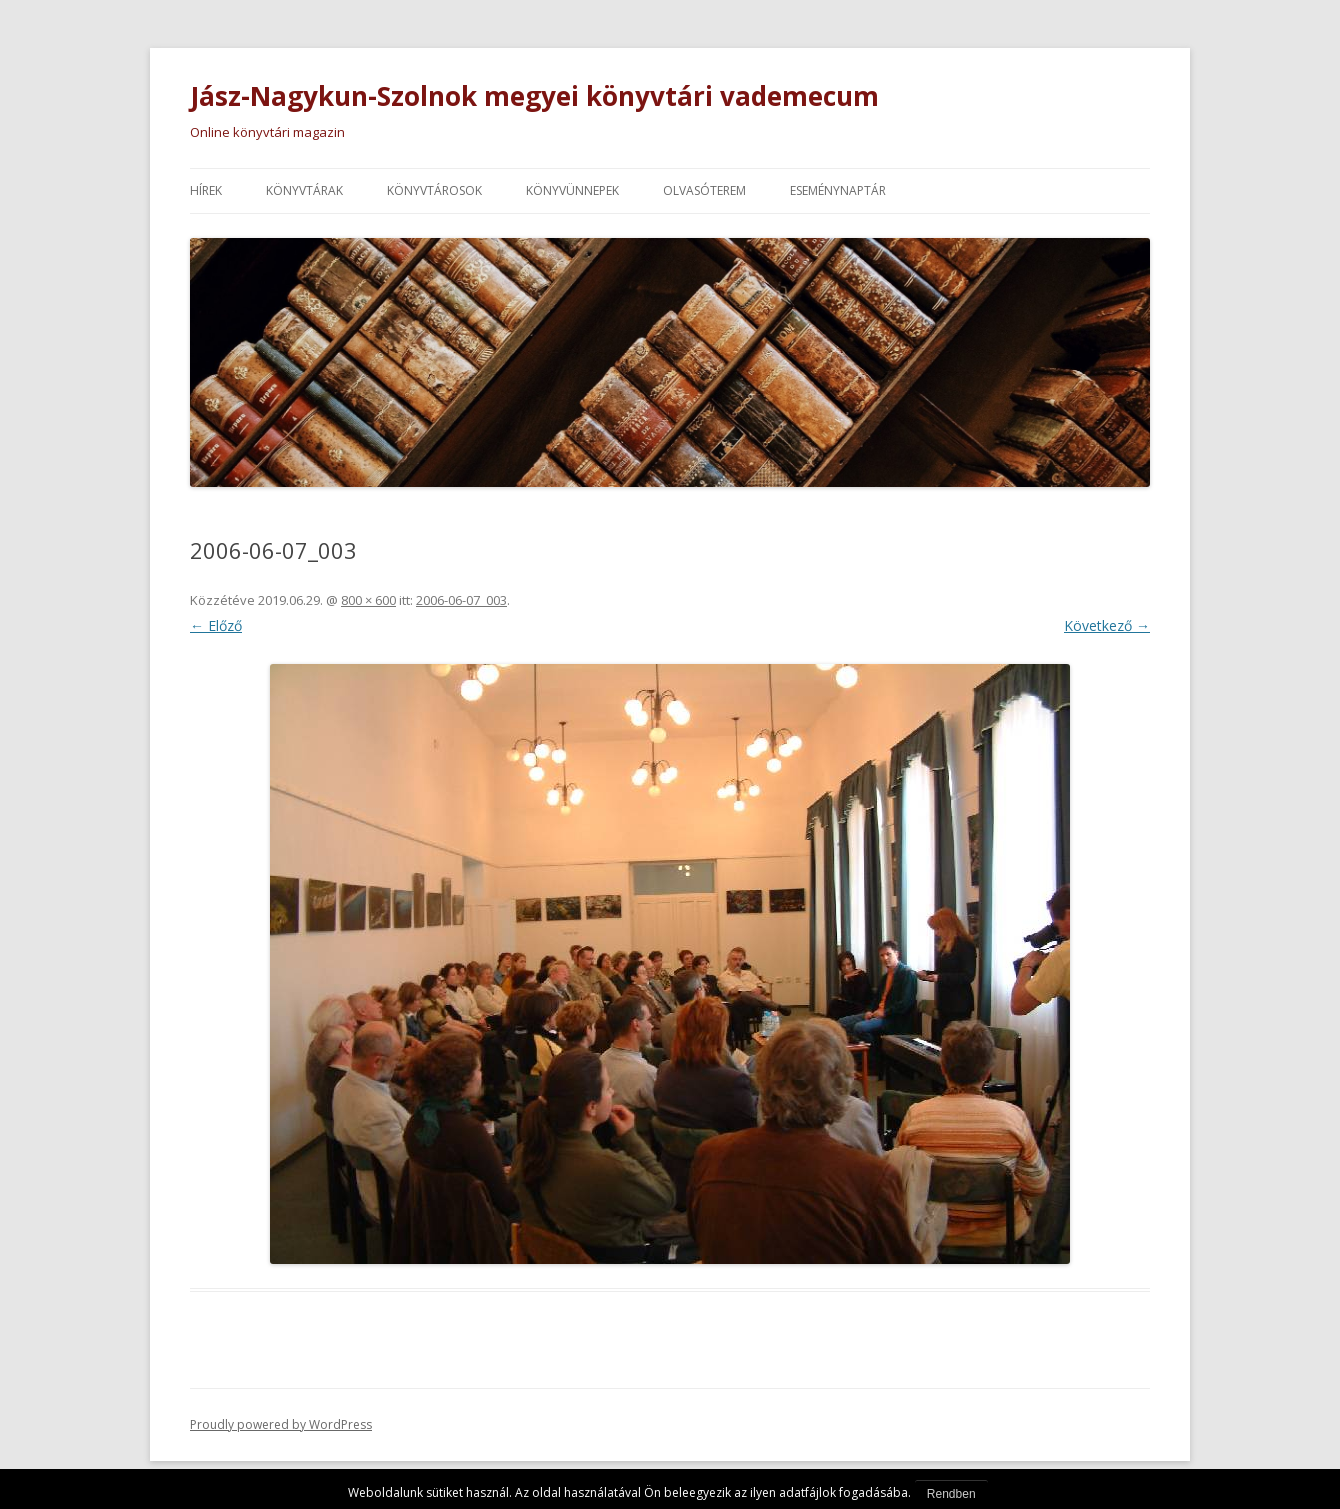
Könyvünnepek (572, 190)
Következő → (1107, 625)
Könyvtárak (304, 190)
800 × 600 (368, 600)
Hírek (206, 190)
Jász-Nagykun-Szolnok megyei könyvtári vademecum (534, 96)
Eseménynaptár (838, 190)
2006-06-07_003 (461, 600)
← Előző (216, 625)
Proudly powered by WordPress (281, 1424)
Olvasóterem (704, 190)
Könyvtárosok (434, 190)
